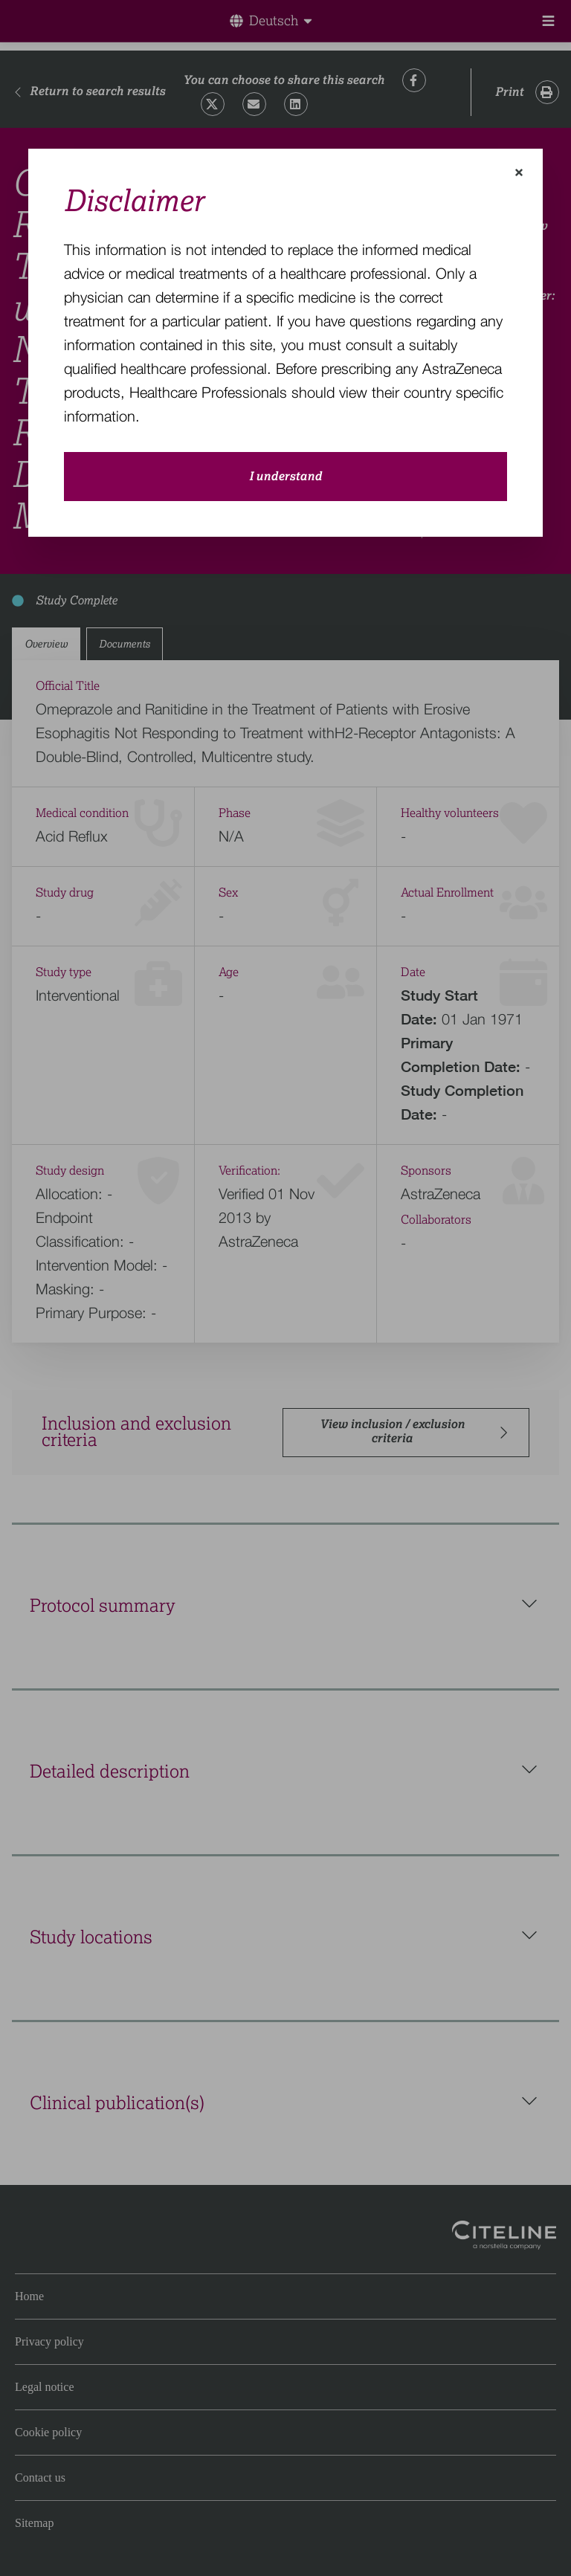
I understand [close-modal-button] (285, 476)
